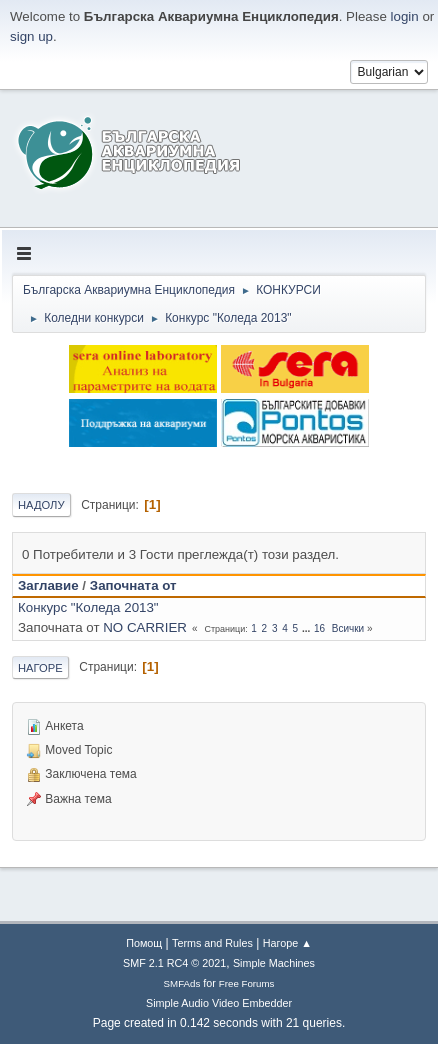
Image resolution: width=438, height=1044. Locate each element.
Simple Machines (274, 963)
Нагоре (40, 668)
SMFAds (182, 983)
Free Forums (247, 983)
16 (319, 628)
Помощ (144, 943)
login (405, 16)
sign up (31, 36)
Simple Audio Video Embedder (219, 1003)
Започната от (133, 585)
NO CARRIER (145, 627)
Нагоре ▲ (287, 943)
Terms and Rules (212, 943)
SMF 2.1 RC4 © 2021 (174, 963)
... (307, 628)
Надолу (41, 505)
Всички (348, 628)
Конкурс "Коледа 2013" (88, 607)
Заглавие (48, 585)
